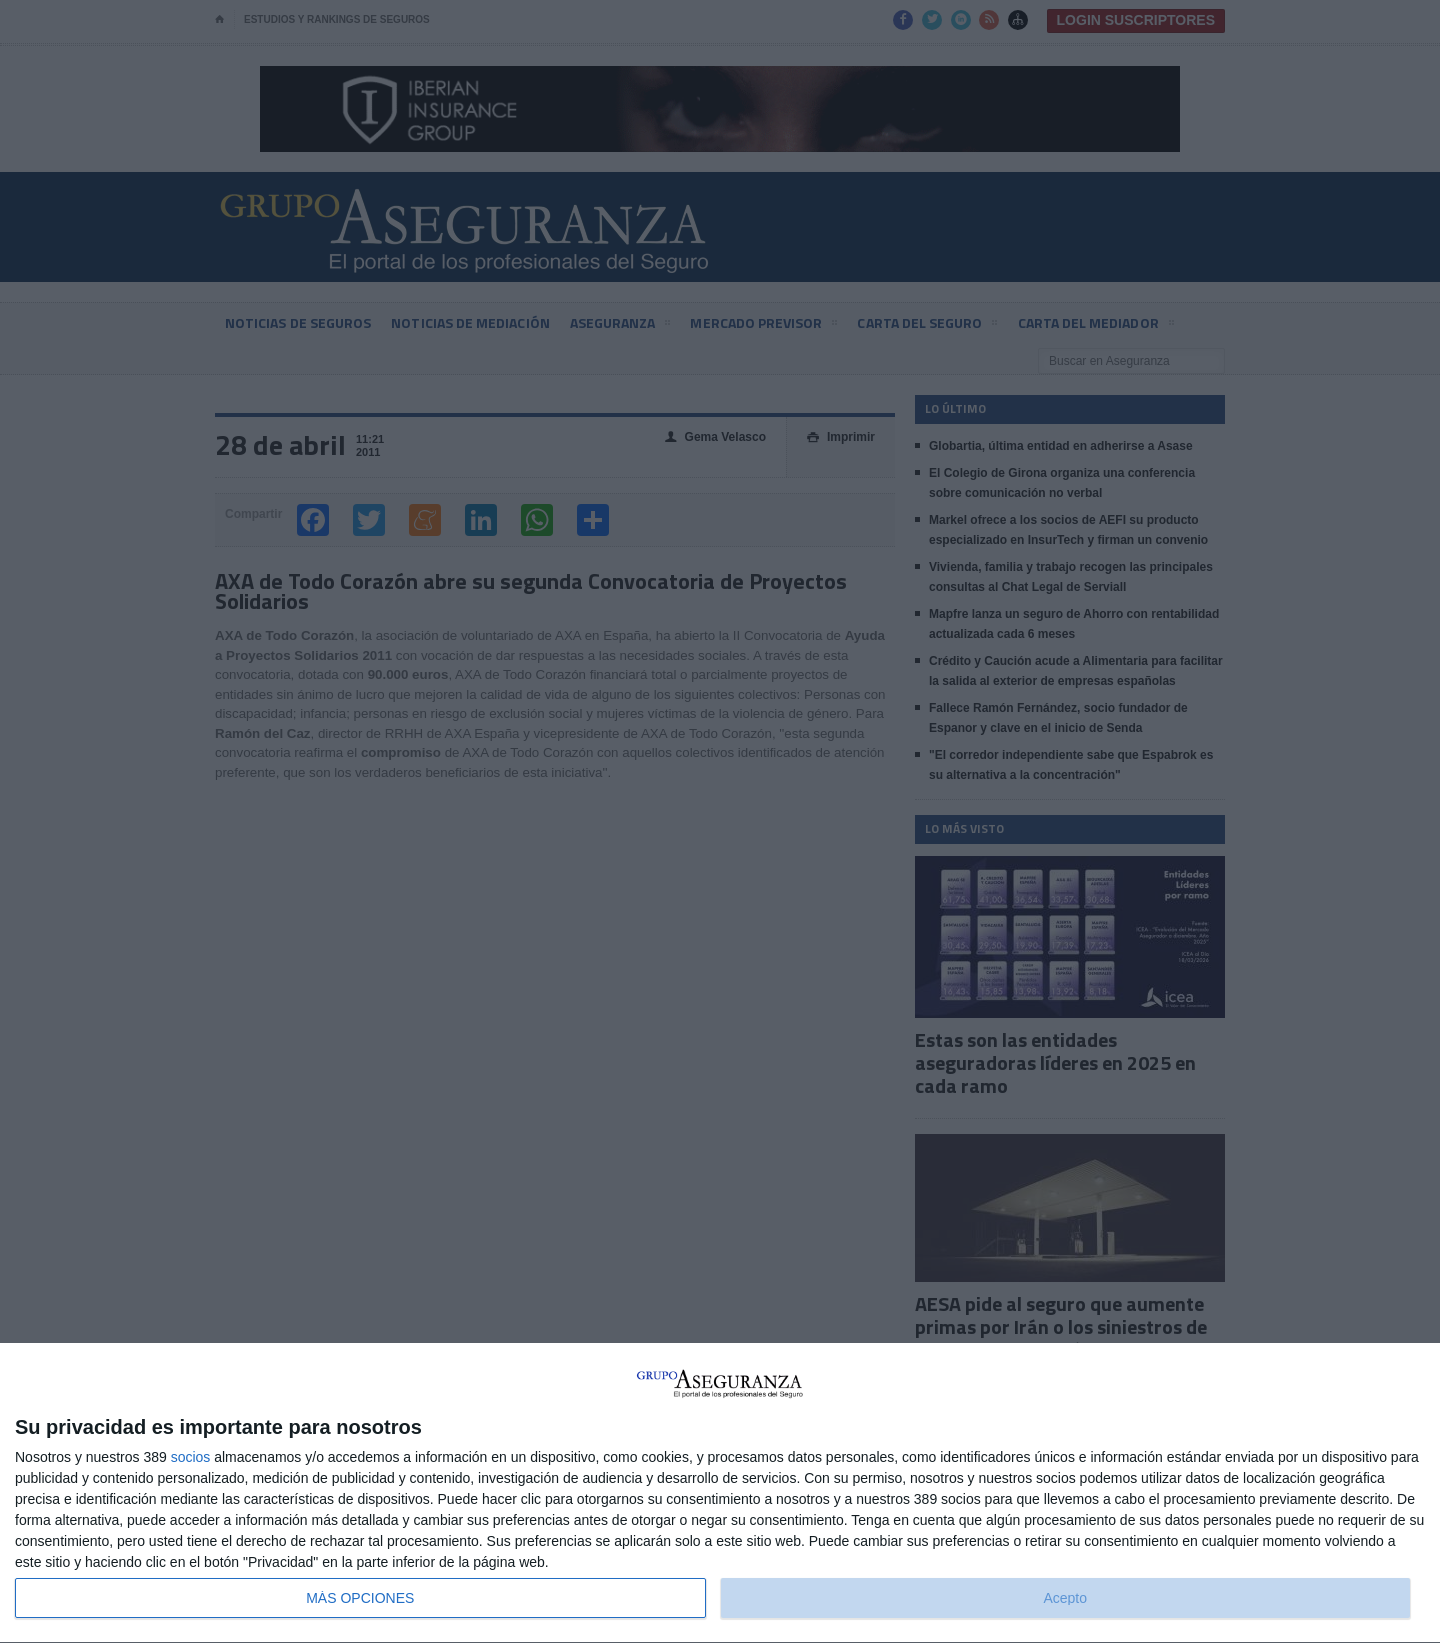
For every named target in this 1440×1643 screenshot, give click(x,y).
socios (191, 1457)
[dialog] (720, 1493)
